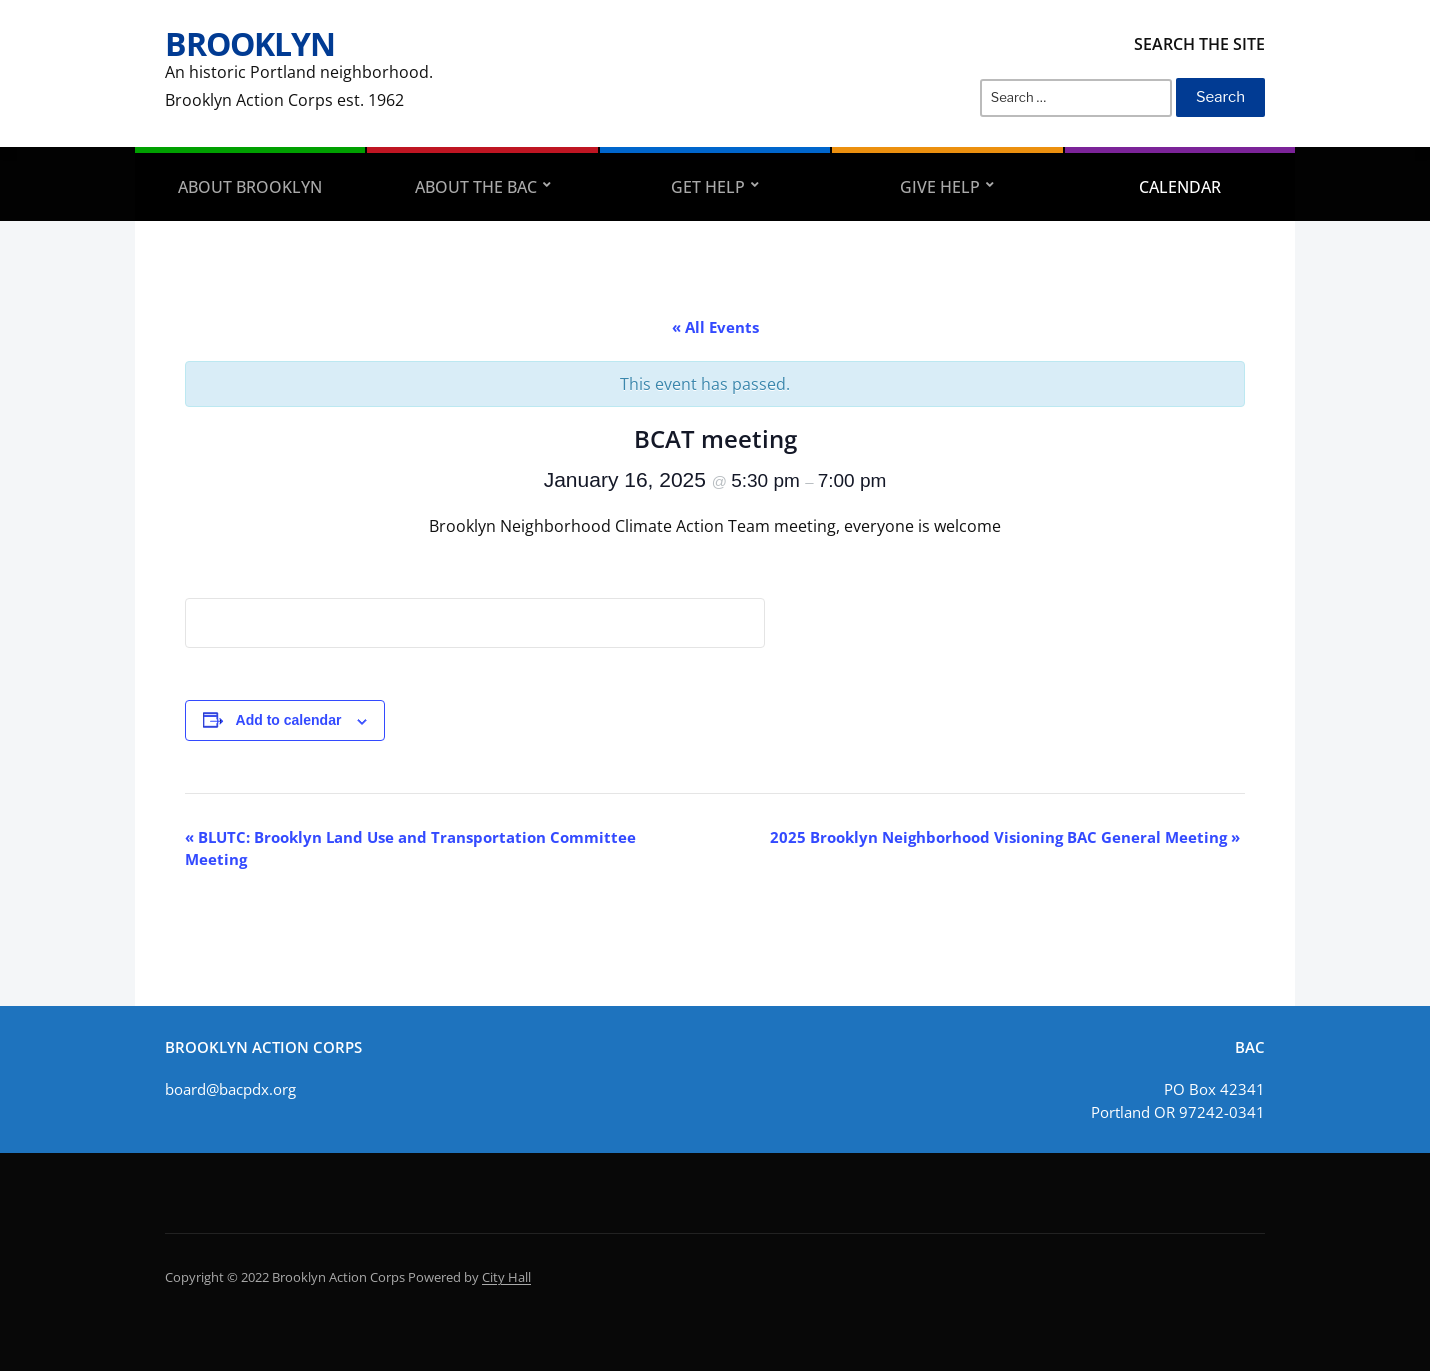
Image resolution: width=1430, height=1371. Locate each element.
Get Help (708, 187)
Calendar (1180, 187)
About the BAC (476, 187)
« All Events (715, 327)
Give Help (940, 187)
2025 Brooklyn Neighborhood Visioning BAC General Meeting (1005, 837)
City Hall (506, 1277)
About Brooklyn (250, 187)
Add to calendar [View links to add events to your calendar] (289, 720)
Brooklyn (250, 43)
